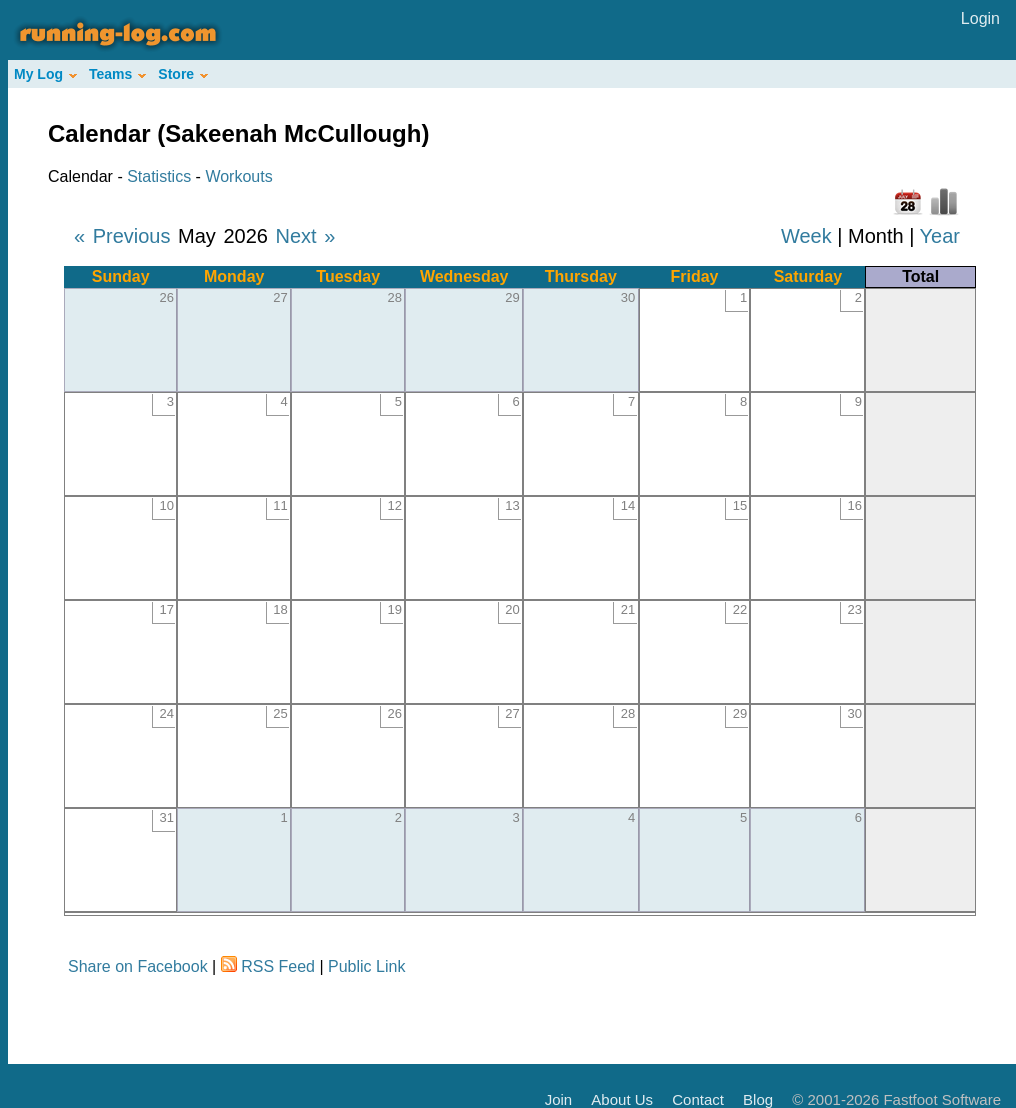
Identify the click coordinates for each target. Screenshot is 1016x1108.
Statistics (159, 176)
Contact (698, 1099)
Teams (117, 74)
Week (806, 236)
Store (183, 74)
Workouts (238, 176)
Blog (758, 1099)
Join (559, 1099)
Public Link (366, 966)
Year (940, 236)
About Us (622, 1099)
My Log (45, 74)
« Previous (122, 236)
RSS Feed (278, 966)
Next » (305, 236)
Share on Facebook (138, 966)
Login (980, 18)
